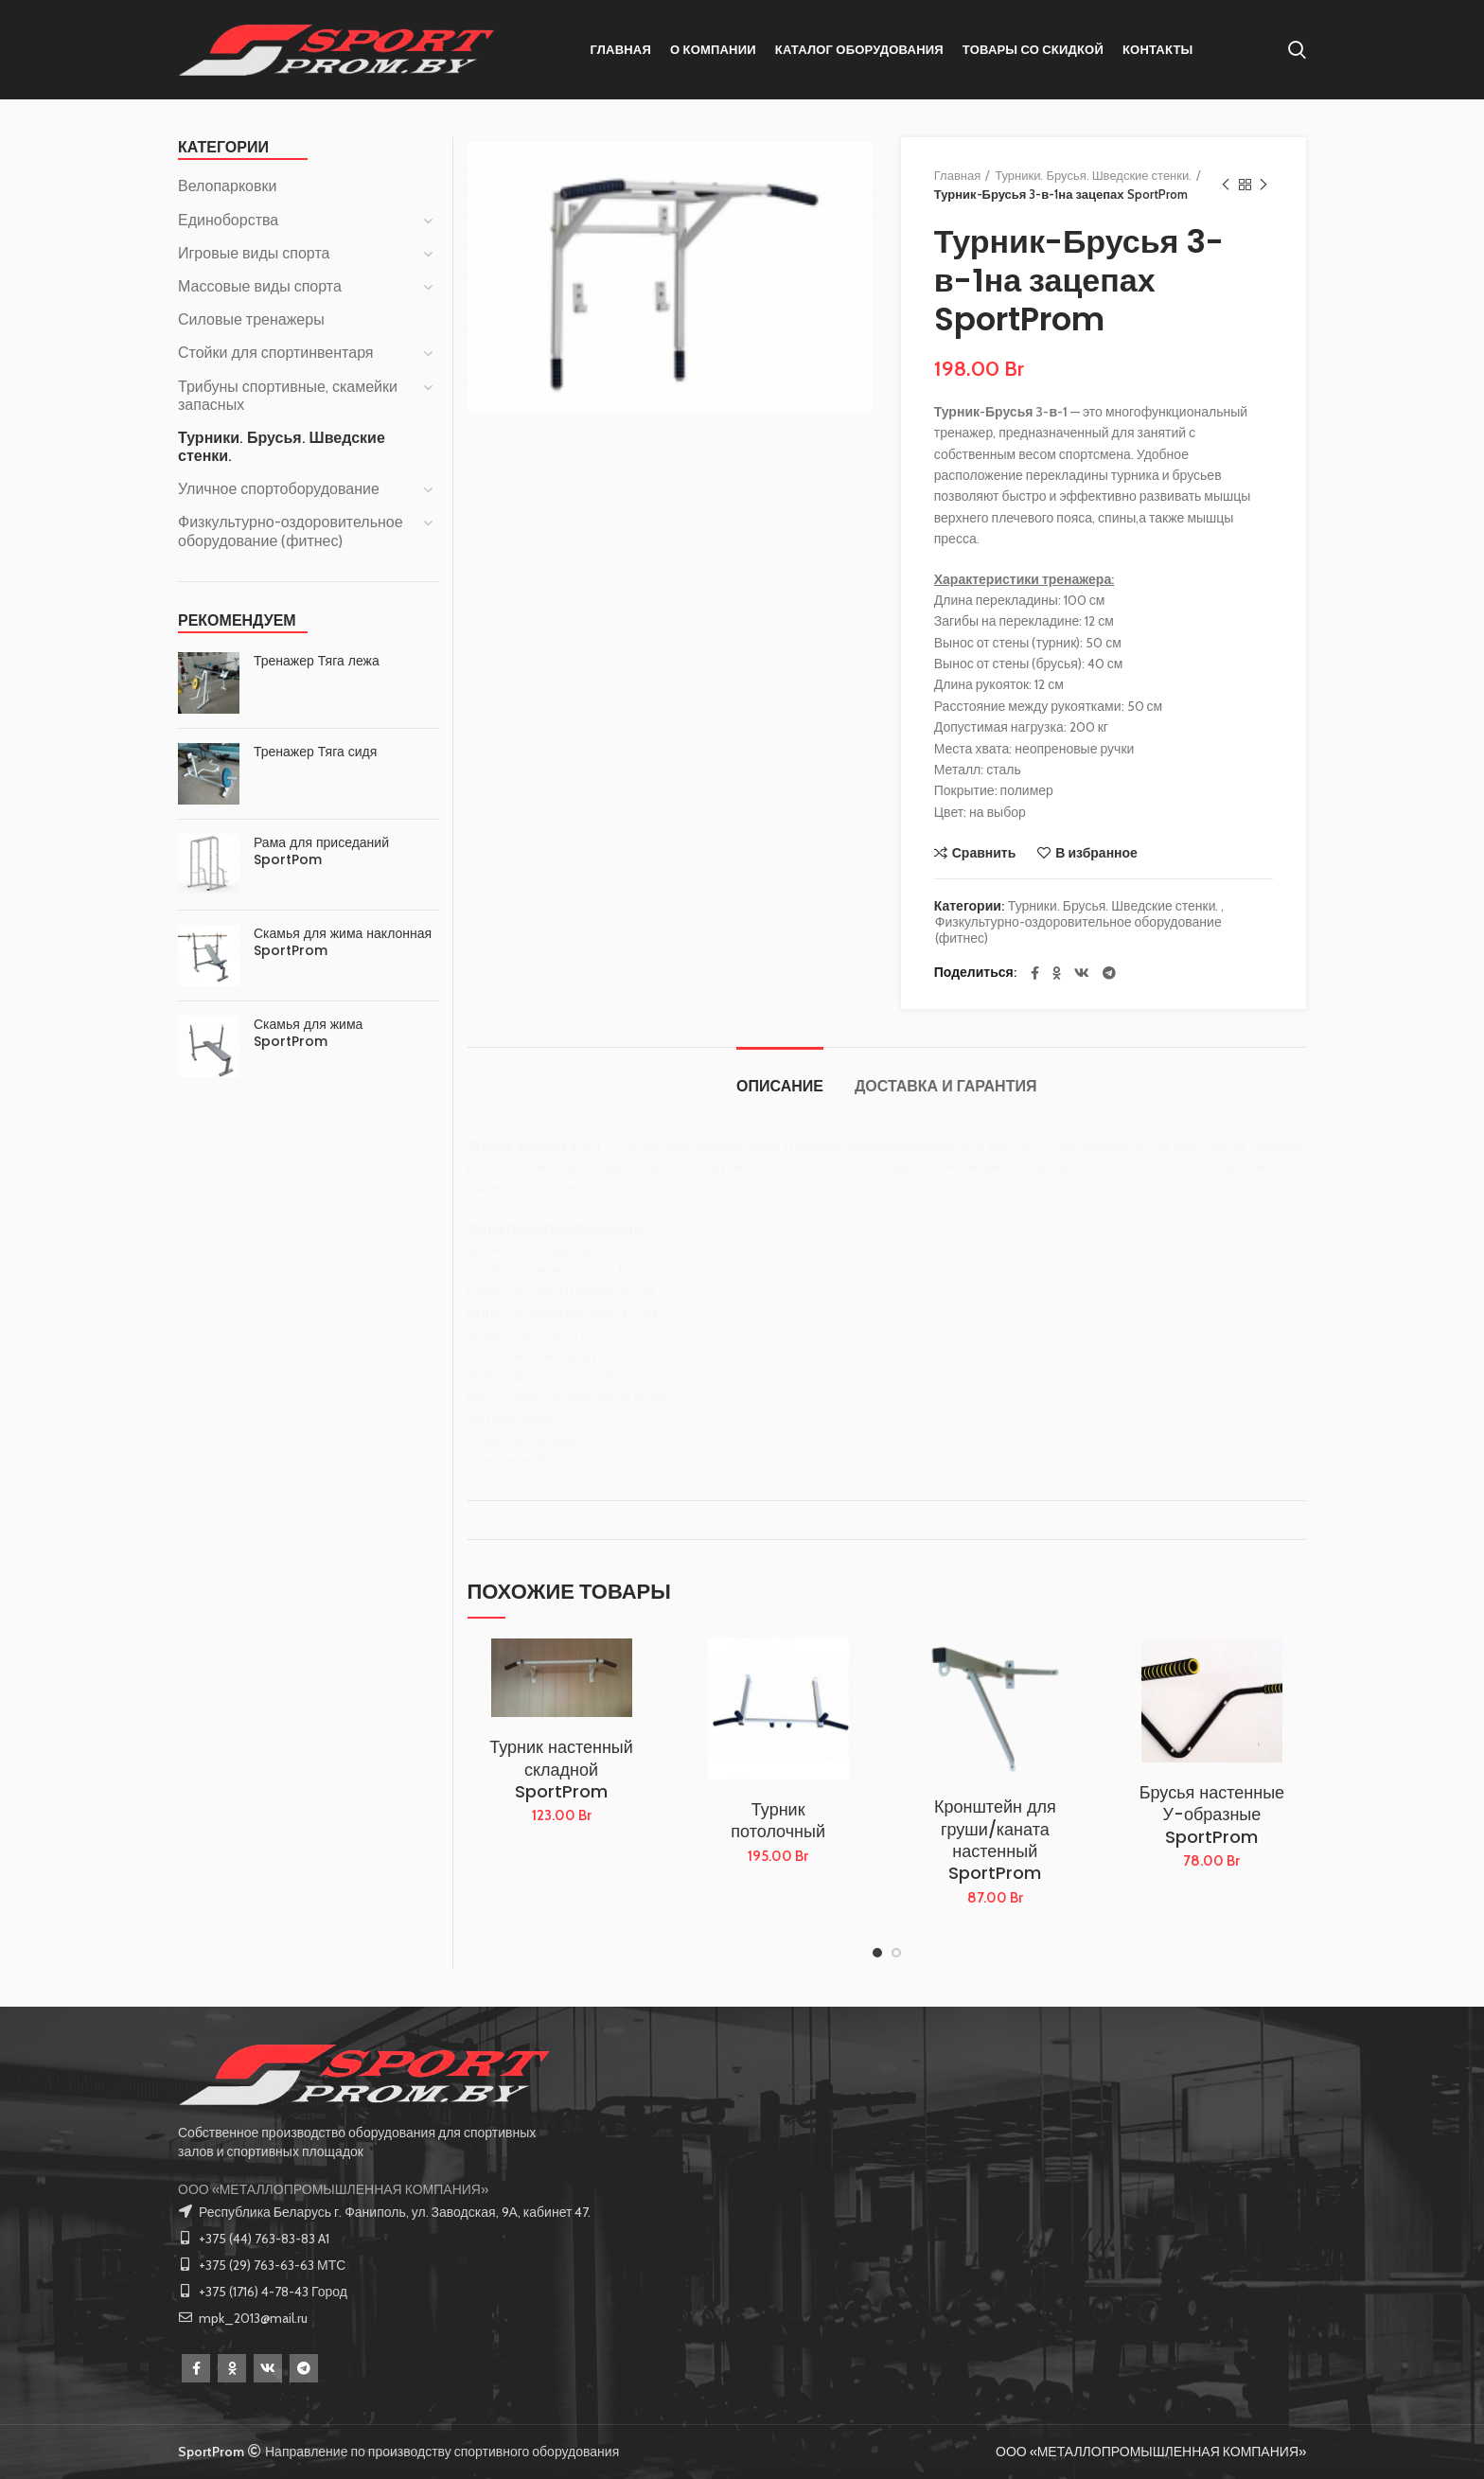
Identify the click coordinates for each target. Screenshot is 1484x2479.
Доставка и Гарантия (945, 1086)
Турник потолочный (778, 1820)
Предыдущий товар (1225, 185)
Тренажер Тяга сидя (315, 751)
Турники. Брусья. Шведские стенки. (1093, 175)
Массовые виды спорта (260, 286)
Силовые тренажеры (251, 319)
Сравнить (984, 852)
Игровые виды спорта (253, 253)
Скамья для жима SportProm (308, 1033)
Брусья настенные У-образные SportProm (1212, 1814)
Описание (779, 1086)
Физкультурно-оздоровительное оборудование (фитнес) (1078, 930)
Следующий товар (1263, 185)
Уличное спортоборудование (279, 489)
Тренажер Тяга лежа (317, 660)
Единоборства (228, 220)
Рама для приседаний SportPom (321, 851)
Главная (957, 175)
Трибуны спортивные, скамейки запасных (288, 396)
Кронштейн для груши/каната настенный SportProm (995, 1840)
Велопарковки (227, 186)
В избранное (1096, 852)
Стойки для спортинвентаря (276, 353)
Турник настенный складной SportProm (561, 1769)
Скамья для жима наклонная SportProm (343, 942)
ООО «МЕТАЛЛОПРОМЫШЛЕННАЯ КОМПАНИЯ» (333, 2189)
